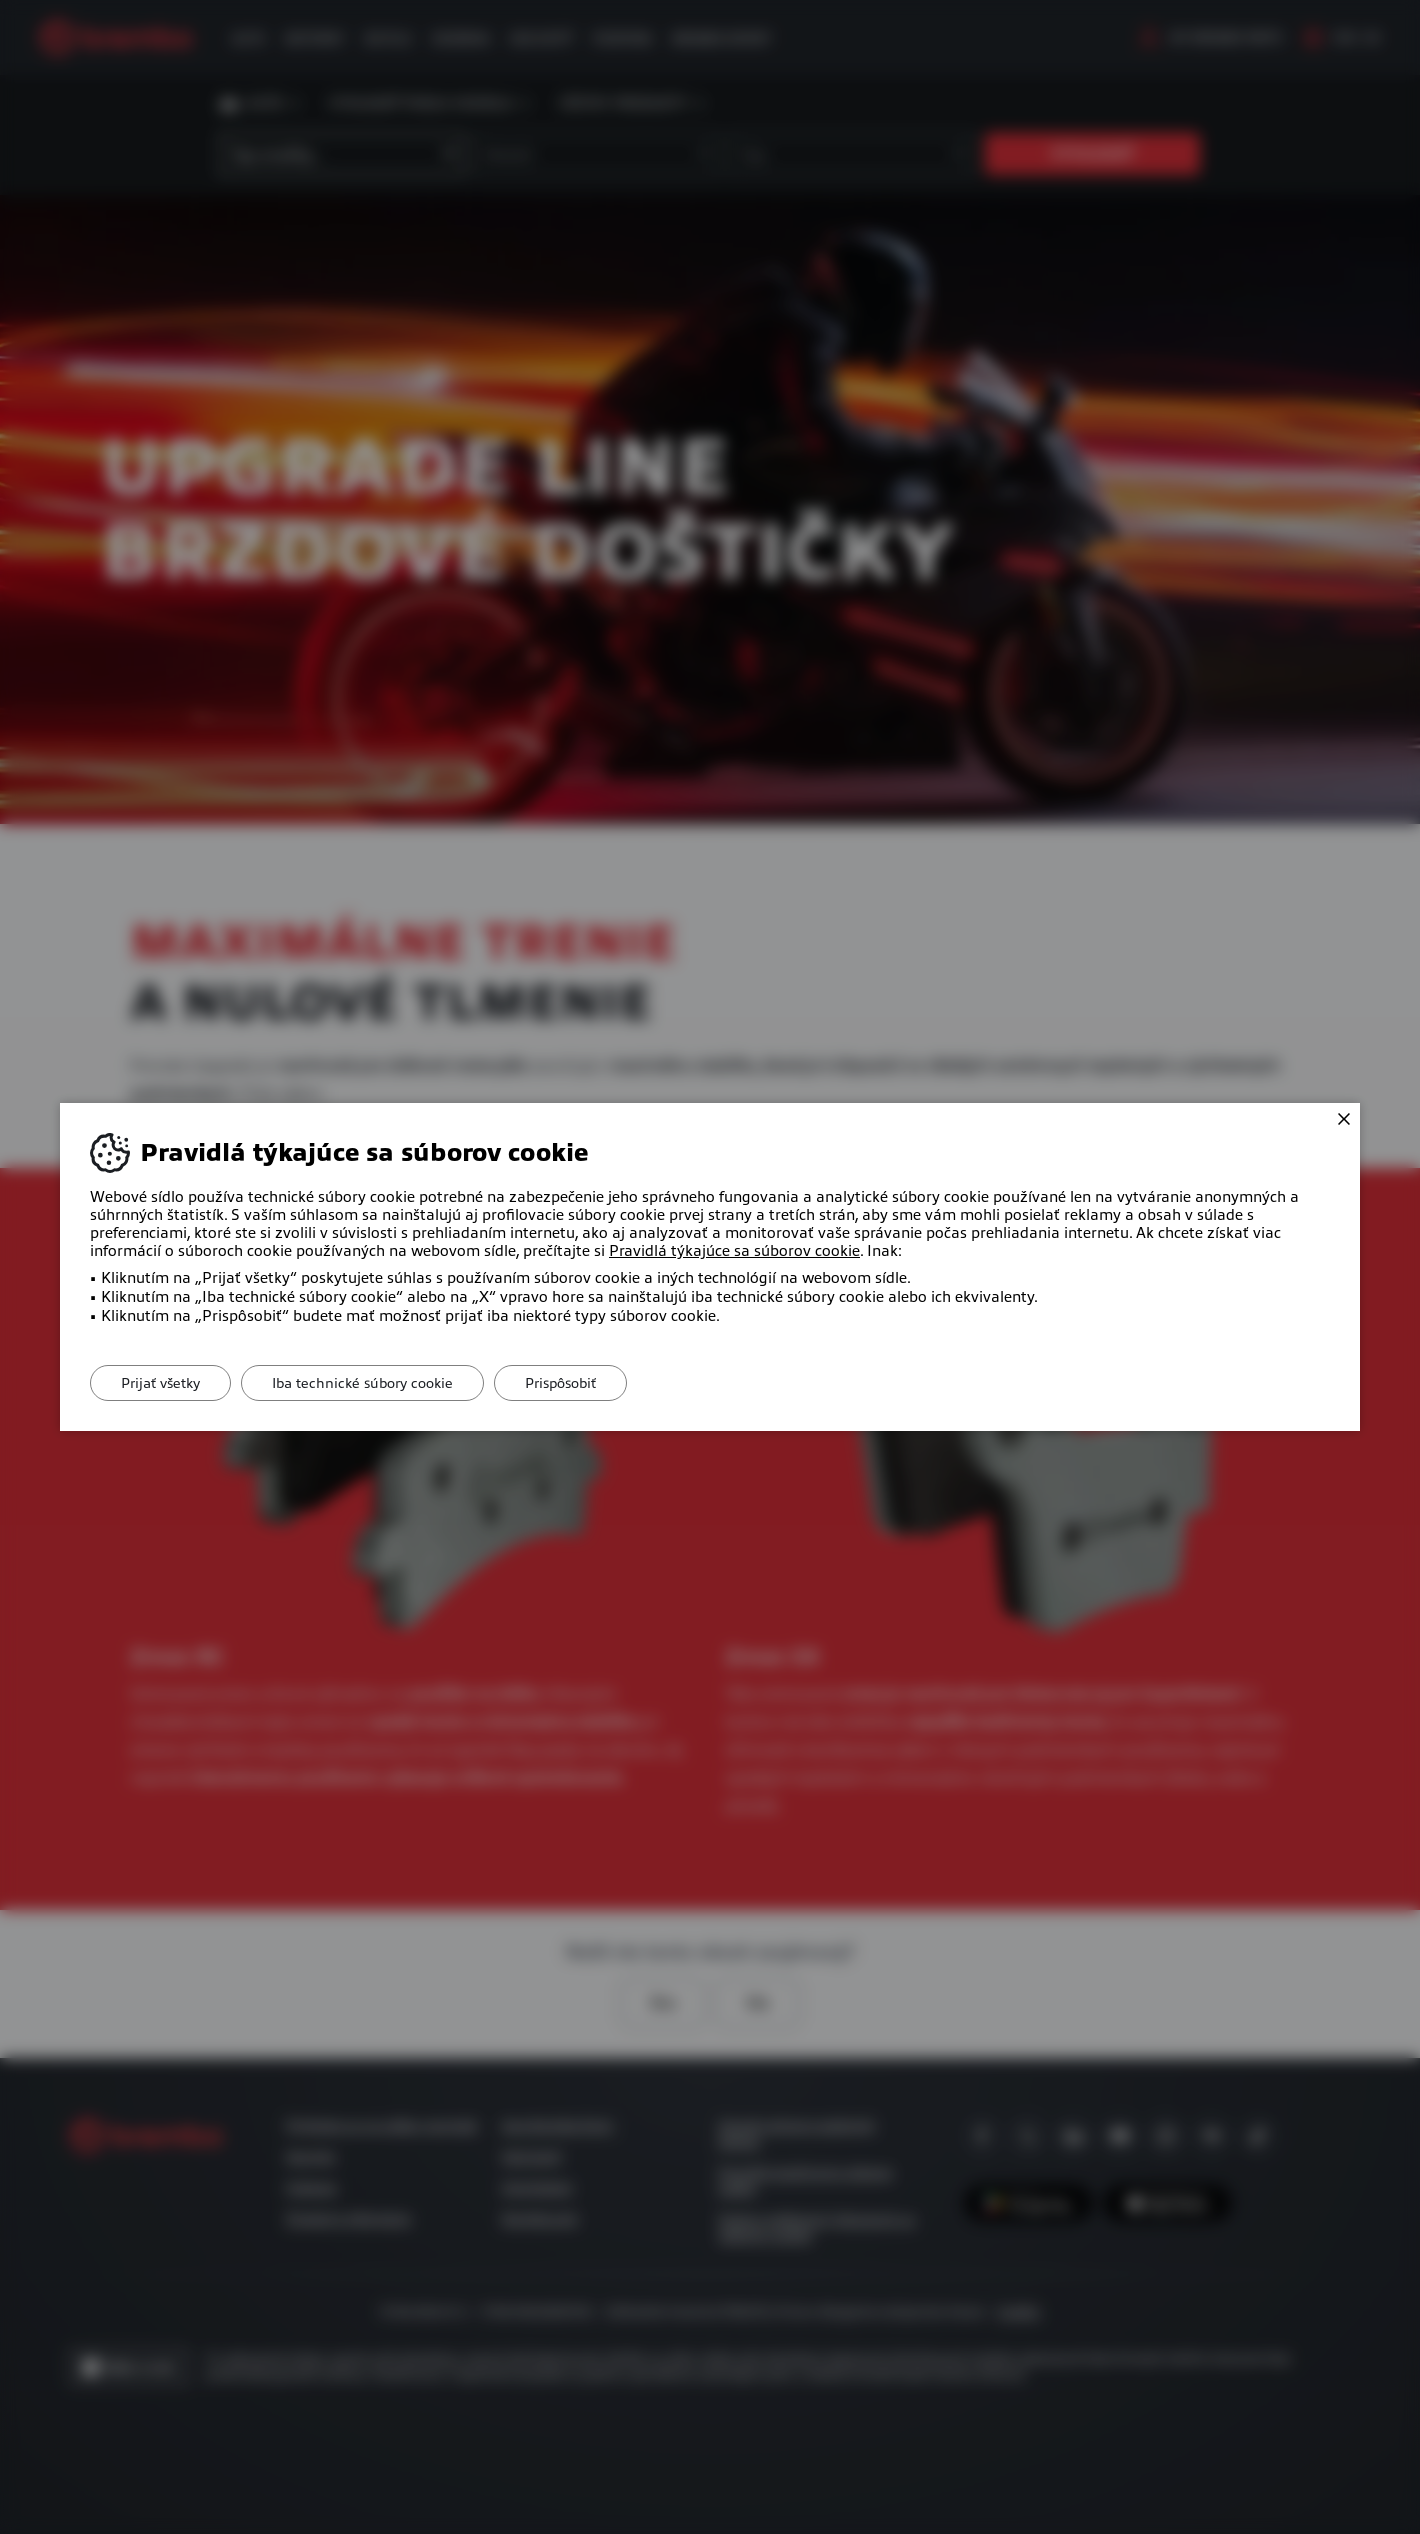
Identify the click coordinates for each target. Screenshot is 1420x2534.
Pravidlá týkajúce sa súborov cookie (734, 1251)
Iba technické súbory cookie (362, 1383)
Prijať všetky (160, 1383)
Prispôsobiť (560, 1383)
